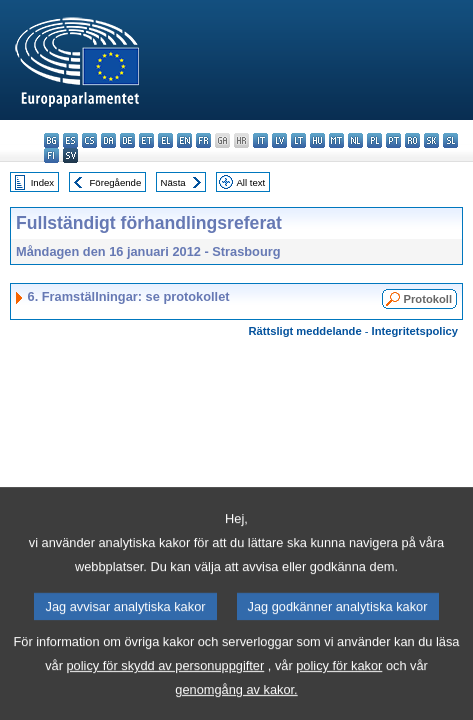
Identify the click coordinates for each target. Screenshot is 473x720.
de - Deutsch (127, 140)
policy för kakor (339, 687)
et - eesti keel (146, 140)
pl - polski (374, 140)
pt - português (393, 140)
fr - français (203, 140)
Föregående (116, 182)
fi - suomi (51, 155)
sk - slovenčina (431, 140)
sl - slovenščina (450, 140)
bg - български (51, 140)
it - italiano (260, 140)
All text (250, 182)
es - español (70, 140)
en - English (184, 140)
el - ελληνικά (165, 140)
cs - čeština (89, 140)
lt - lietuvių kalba (298, 140)
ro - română (412, 140)
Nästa (173, 182)
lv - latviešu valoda (279, 140)
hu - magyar (317, 140)
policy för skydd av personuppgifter (165, 687)
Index (42, 182)
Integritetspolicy (415, 331)
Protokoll (428, 299)
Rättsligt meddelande (304, 331)
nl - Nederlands (355, 140)
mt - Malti (336, 140)
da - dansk (108, 140)
